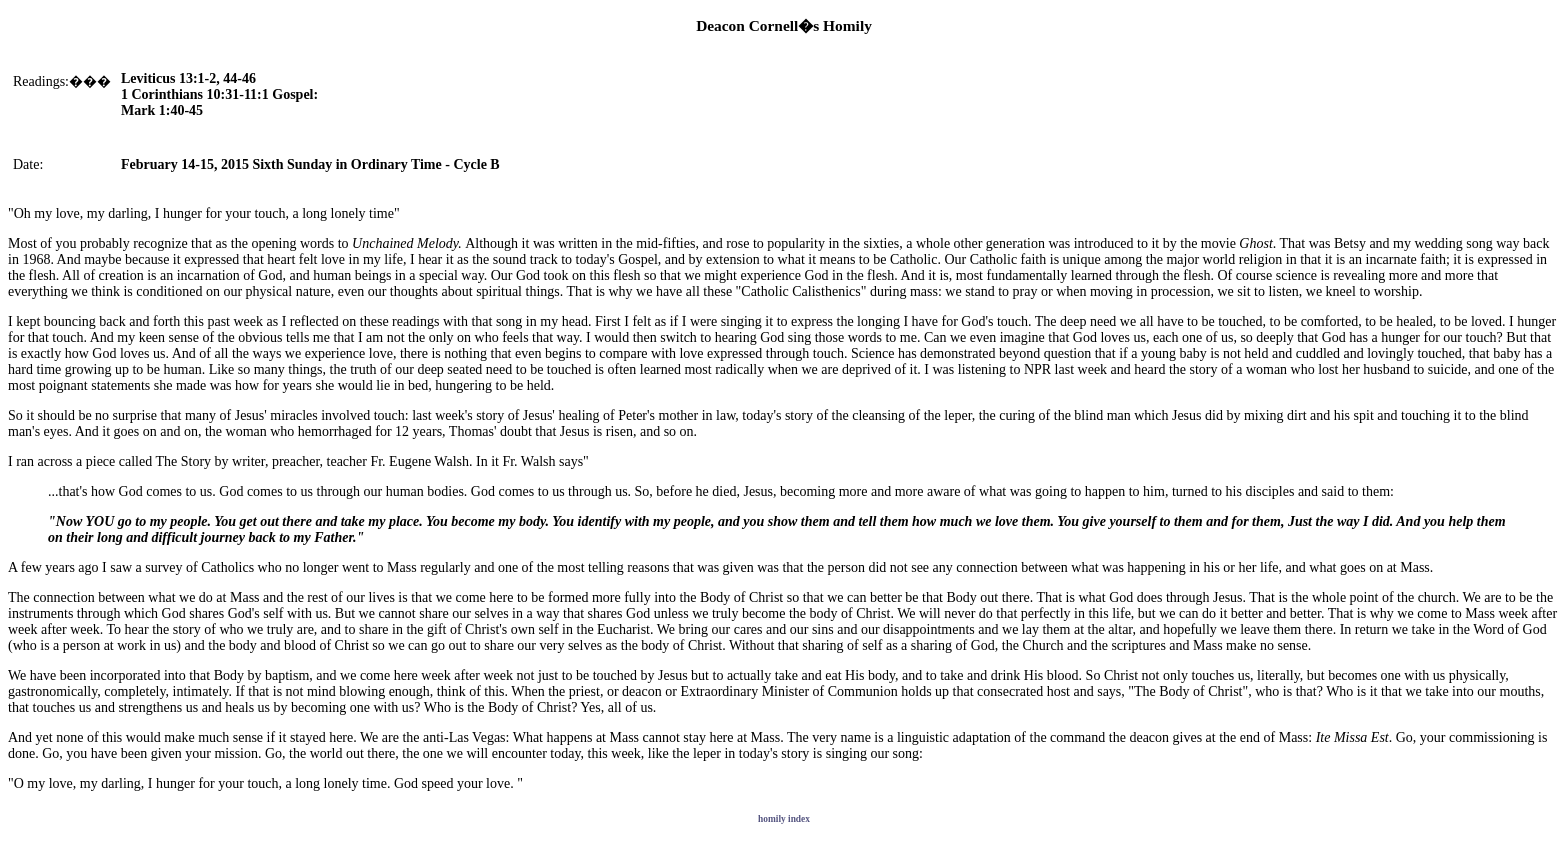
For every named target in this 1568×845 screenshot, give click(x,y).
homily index (784, 819)
